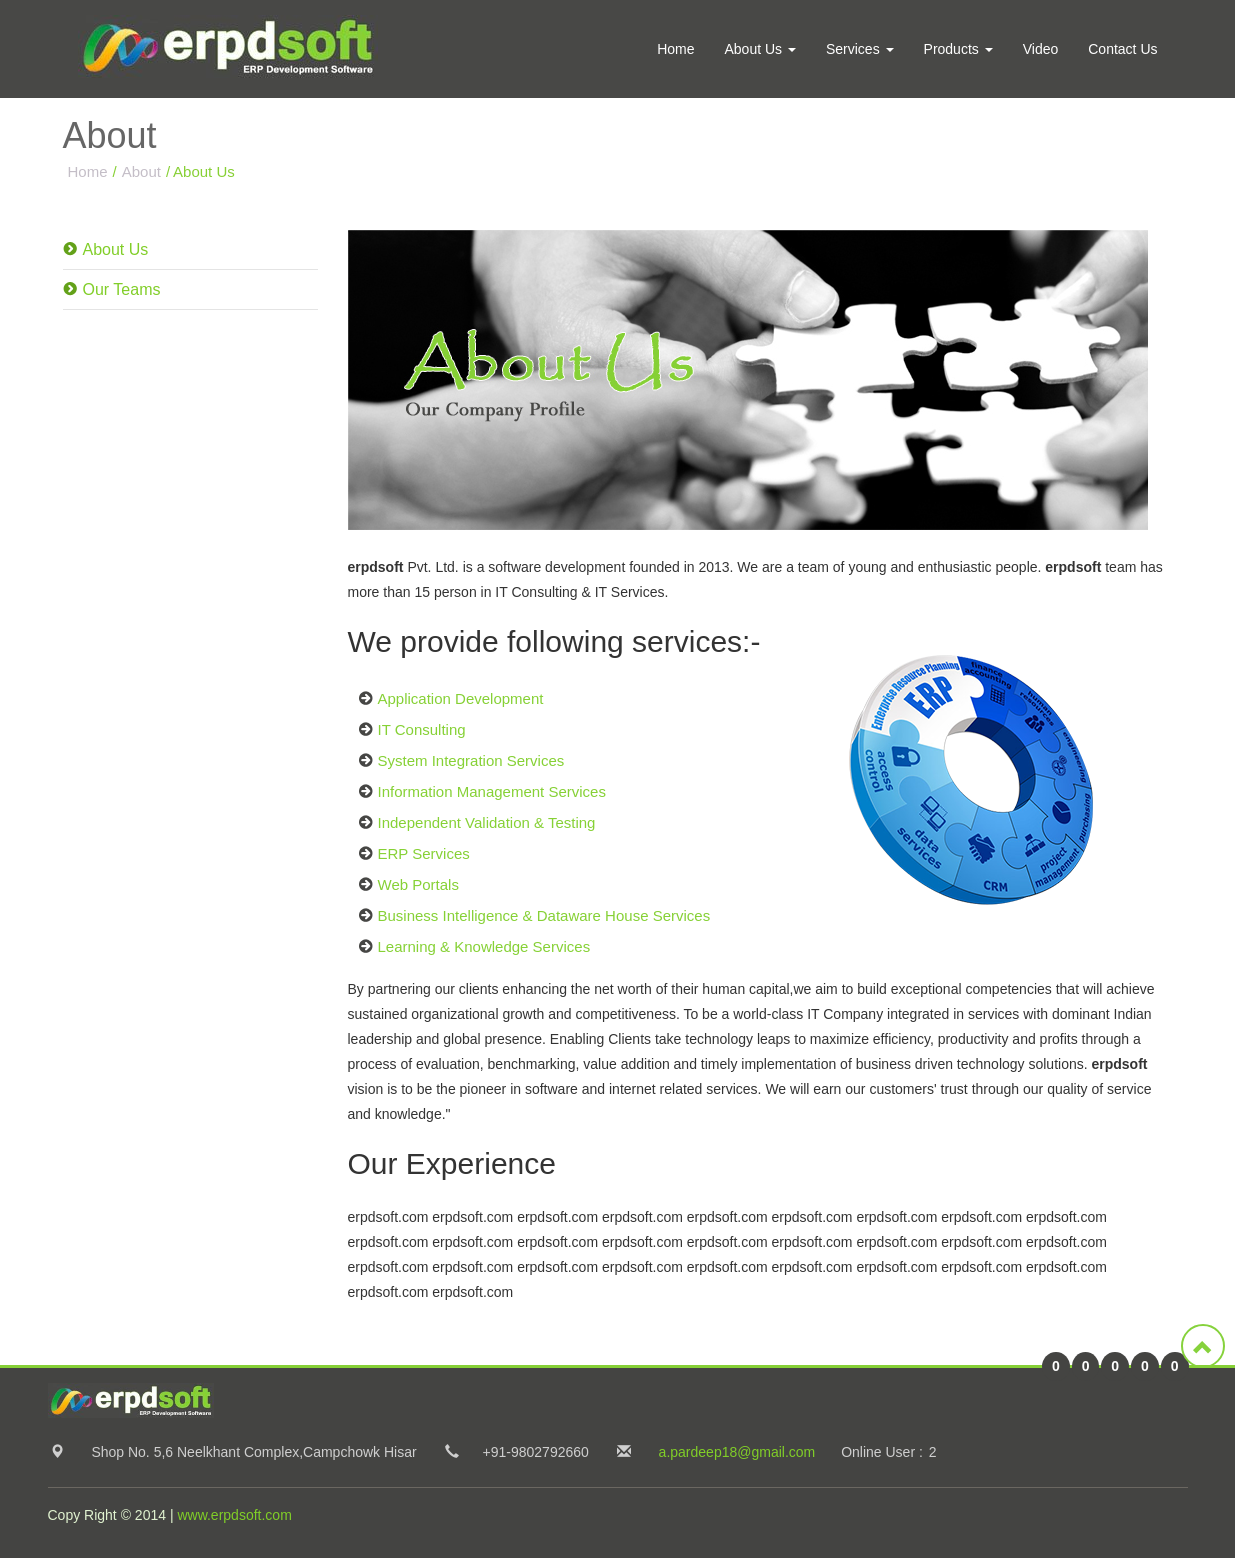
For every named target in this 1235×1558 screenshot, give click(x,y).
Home (675, 49)
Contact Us (1122, 49)
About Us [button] (759, 49)
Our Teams (122, 289)
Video (1041, 49)
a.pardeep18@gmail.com (737, 1452)
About (141, 171)
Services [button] (860, 49)
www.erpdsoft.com (234, 1515)
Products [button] (958, 49)
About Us (116, 249)
